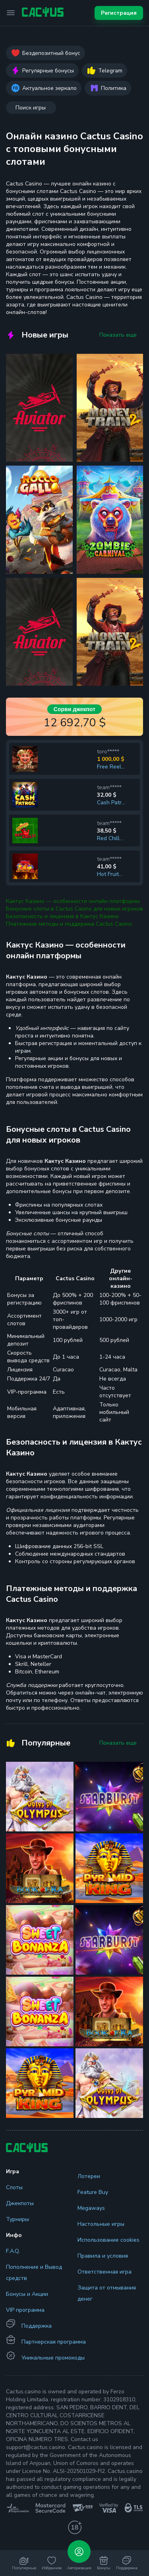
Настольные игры (100, 2224)
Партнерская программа (53, 2342)
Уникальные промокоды (53, 2357)
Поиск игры (30, 107)
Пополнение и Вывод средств (34, 2272)
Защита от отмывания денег (106, 2293)
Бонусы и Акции (27, 2294)
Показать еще (118, 335)
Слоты (14, 2187)
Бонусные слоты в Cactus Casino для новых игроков (74, 909)
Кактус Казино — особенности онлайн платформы (73, 901)
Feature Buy (92, 2192)
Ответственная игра (104, 2272)
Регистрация (119, 13)
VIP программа (25, 2310)
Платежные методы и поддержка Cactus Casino (69, 924)
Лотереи (88, 2176)
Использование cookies (108, 2240)
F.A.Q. (13, 2251)
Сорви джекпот (74, 709)
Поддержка (36, 2326)
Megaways (91, 2208)
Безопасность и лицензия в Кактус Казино (62, 916)
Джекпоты (20, 2203)
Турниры (17, 2219)
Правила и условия (102, 2256)
